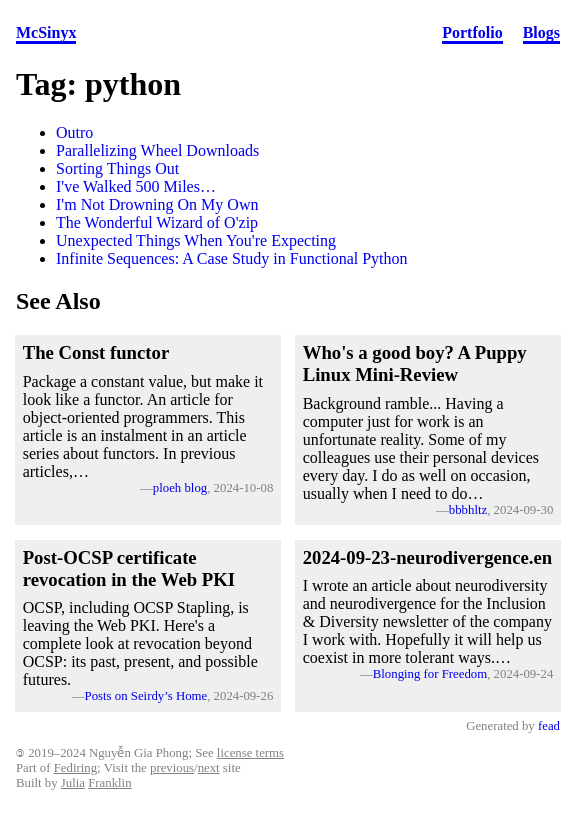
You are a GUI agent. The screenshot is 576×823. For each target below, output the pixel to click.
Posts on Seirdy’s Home (146, 696)
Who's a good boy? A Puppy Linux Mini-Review (415, 363)
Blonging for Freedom (430, 674)
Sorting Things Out (117, 168)
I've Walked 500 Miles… (136, 186)
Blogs (541, 32)
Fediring (75, 768)
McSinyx (46, 32)
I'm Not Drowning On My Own (157, 204)
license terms (250, 753)
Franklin (109, 783)
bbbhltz (468, 510)
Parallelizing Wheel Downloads (157, 150)
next (209, 768)
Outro (74, 132)
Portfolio (472, 32)
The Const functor (96, 352)
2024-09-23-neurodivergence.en (428, 557)
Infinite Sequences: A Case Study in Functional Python (232, 258)
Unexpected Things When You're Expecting (196, 240)
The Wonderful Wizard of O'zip (157, 222)
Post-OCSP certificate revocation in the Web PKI (129, 568)
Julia (73, 783)
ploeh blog (180, 488)
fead (549, 726)
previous (172, 768)
